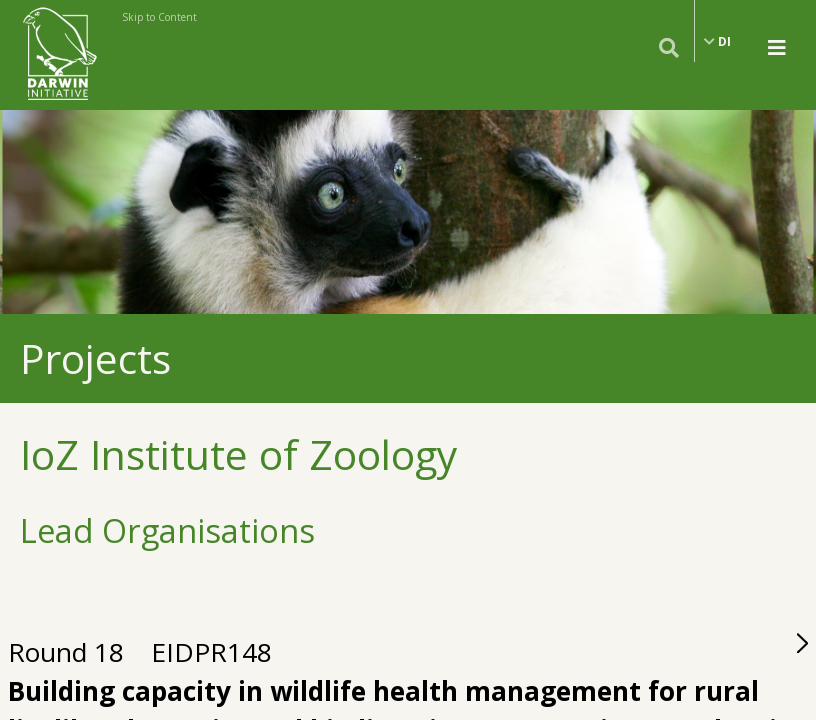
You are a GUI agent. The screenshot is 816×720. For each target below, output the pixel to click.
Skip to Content (159, 17)
